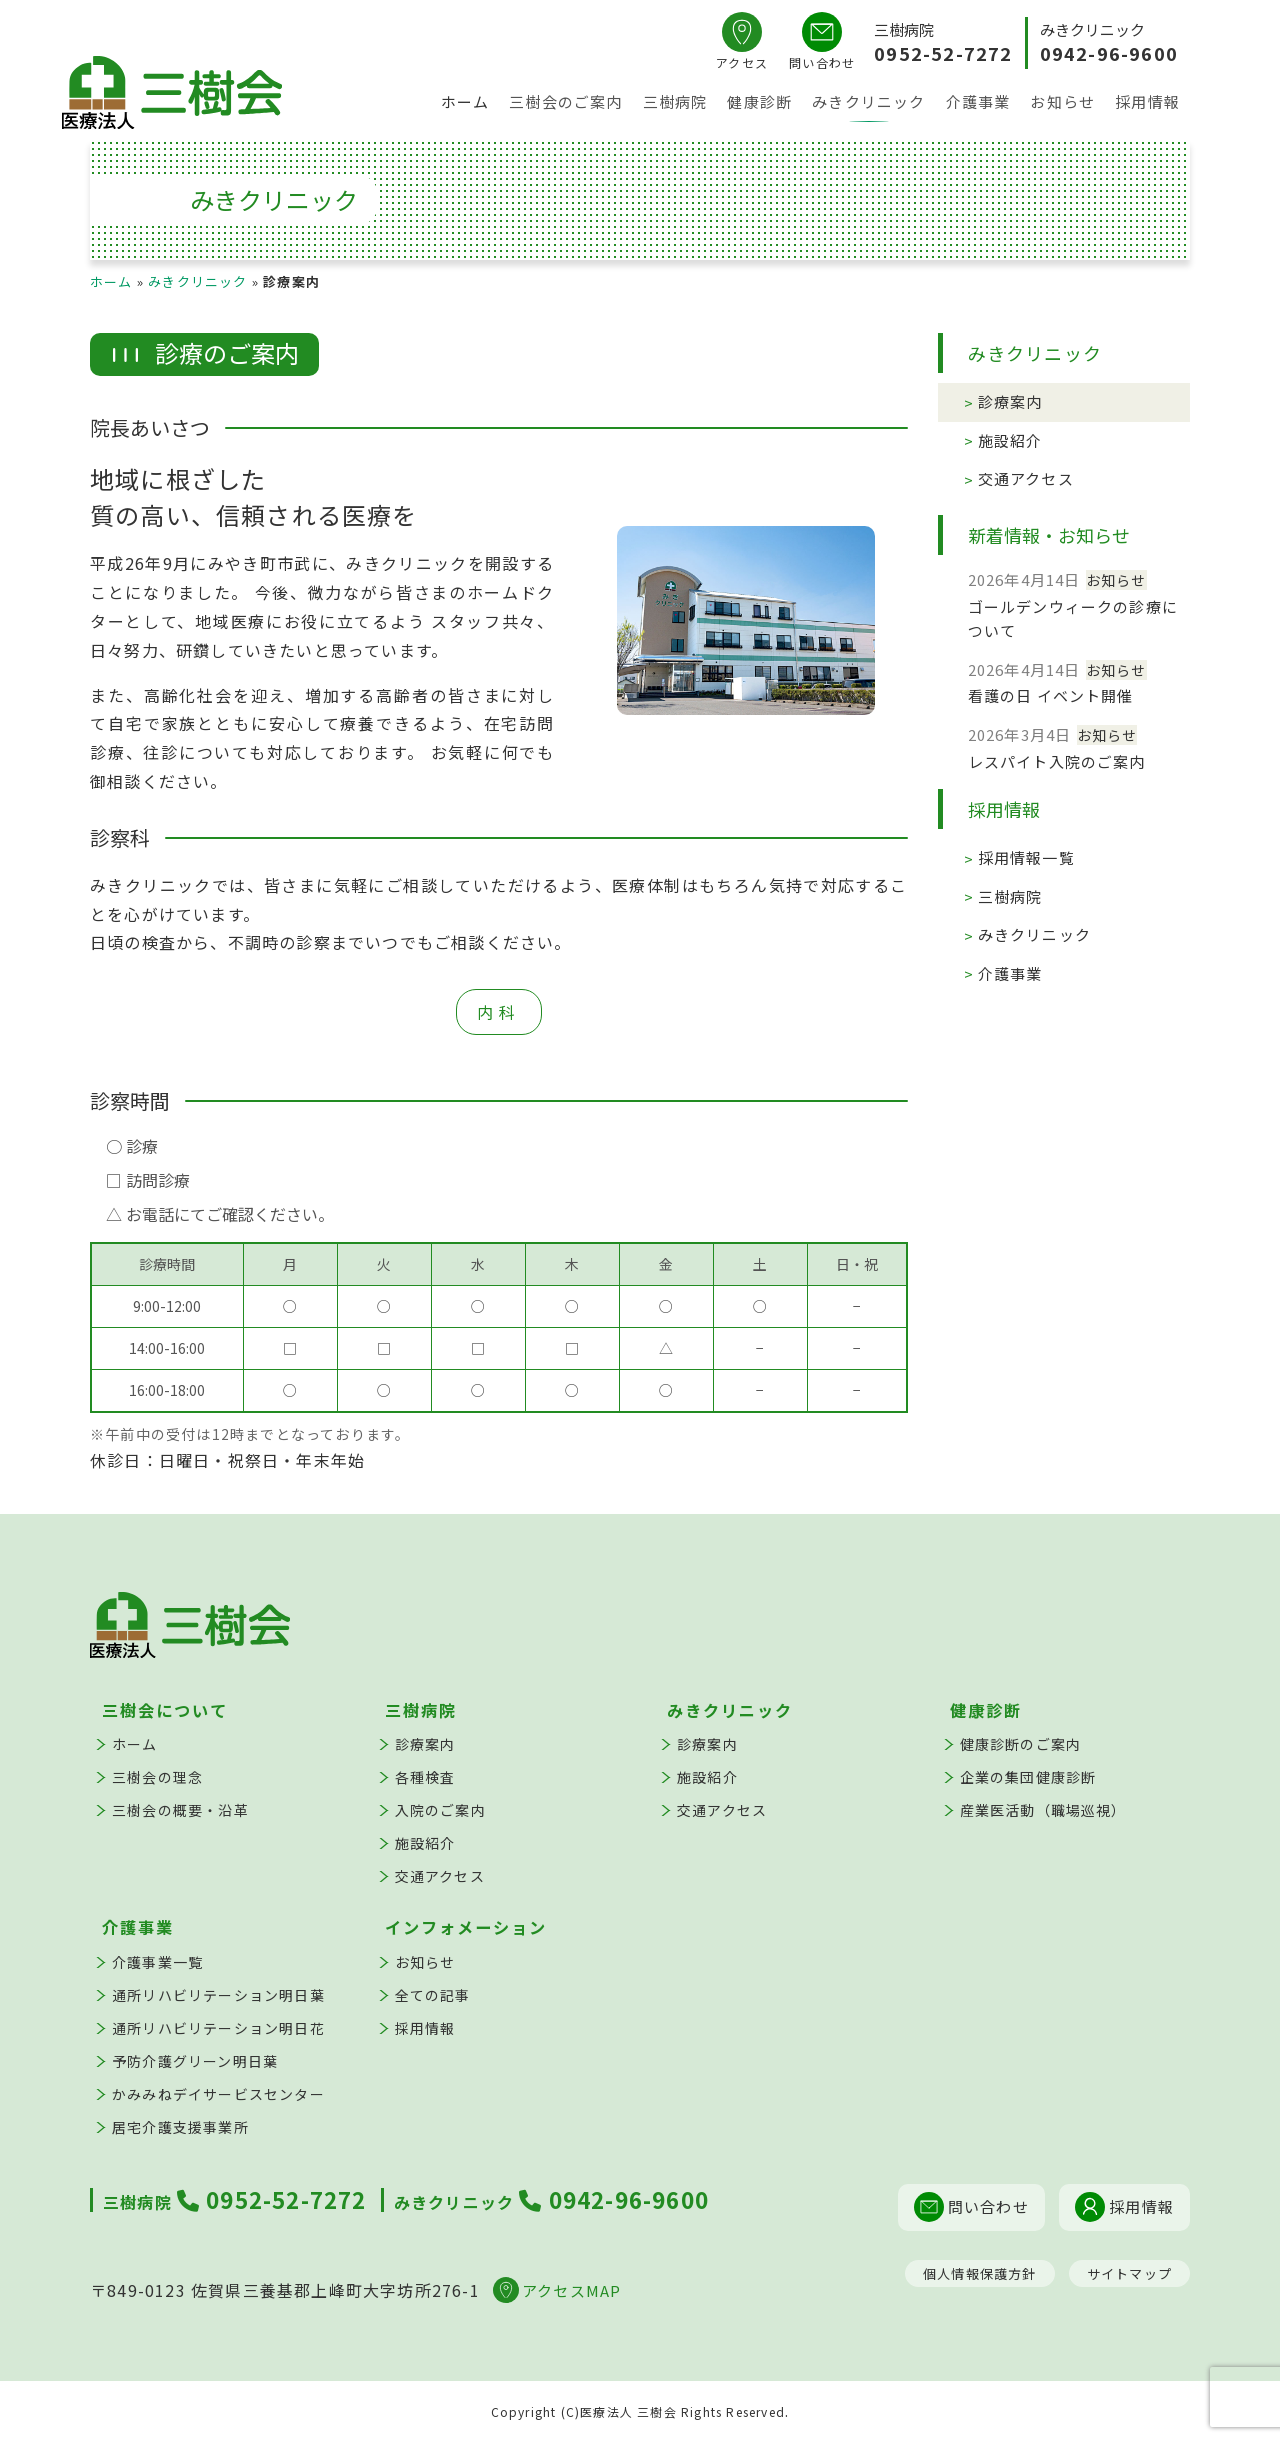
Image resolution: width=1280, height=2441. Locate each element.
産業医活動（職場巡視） (1043, 1810)
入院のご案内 (440, 1810)
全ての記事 (433, 1995)
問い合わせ (971, 2207)
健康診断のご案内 (1021, 1744)
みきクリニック (868, 103)
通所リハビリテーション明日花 (218, 2028)
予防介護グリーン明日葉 (195, 2061)
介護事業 (978, 103)
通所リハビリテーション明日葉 (218, 1995)
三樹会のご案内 (565, 103)
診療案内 (1010, 401)
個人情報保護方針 (980, 2273)
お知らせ (1062, 103)
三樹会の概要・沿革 (180, 1810)
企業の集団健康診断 (1028, 1777)
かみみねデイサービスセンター (218, 2094)
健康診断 (759, 103)
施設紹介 (1010, 440)
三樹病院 (675, 103)
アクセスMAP (557, 2290)
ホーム (465, 103)
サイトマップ (1129, 2273)
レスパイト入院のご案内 (1057, 761)
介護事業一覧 (157, 1962)
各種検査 (425, 1777)
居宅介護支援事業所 (180, 2127)
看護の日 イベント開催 (1051, 695)
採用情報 (1147, 103)
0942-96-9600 (1109, 53)
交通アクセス (1026, 478)
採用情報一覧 (1026, 857)
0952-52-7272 (943, 53)
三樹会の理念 (157, 1777)
